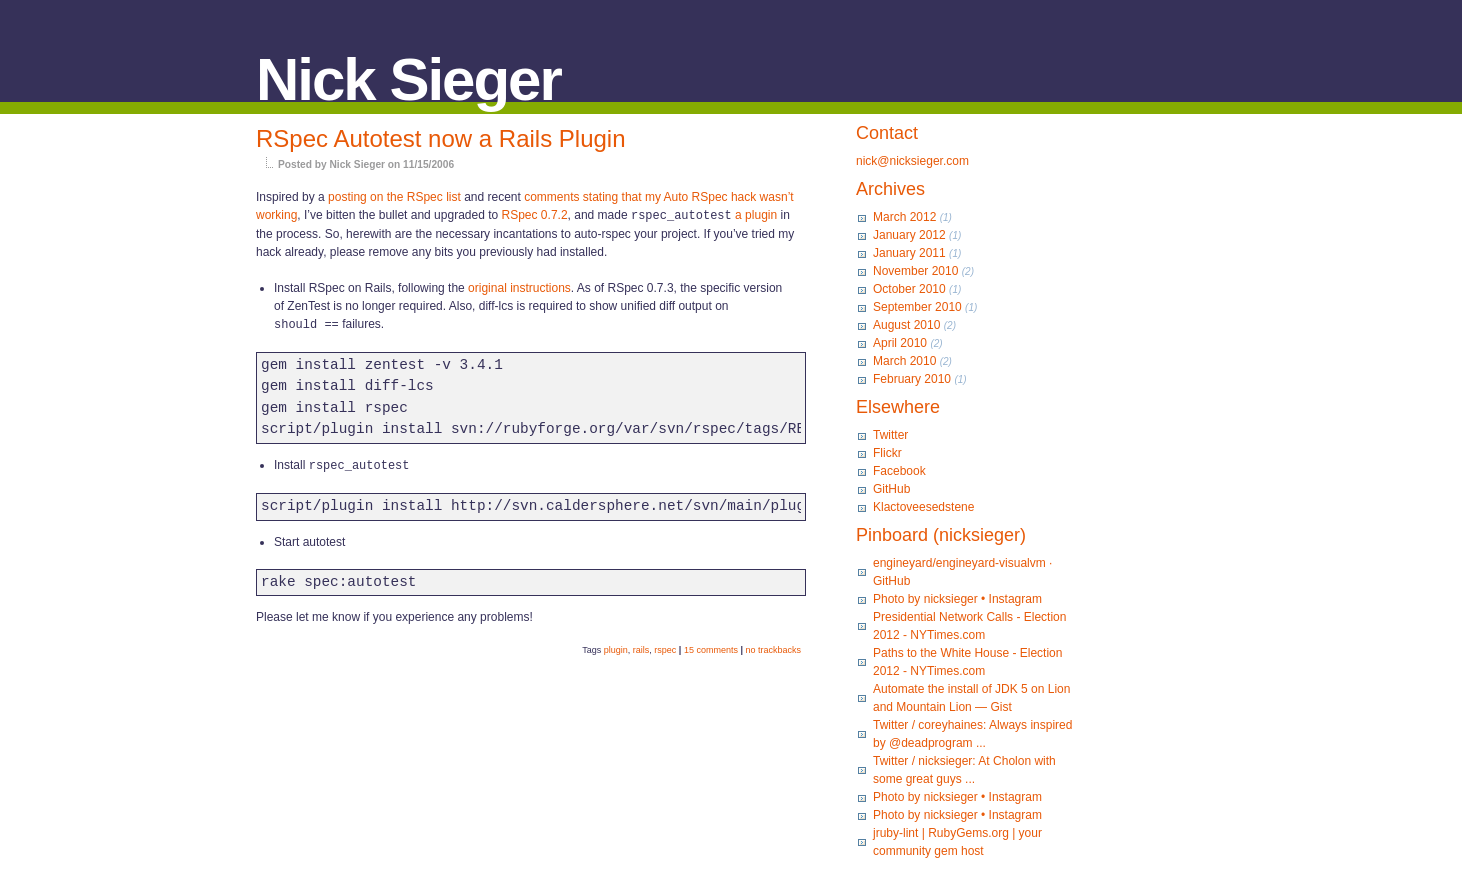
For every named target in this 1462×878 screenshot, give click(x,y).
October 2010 (909, 289)
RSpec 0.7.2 (535, 215)
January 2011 (909, 253)
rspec (665, 647)
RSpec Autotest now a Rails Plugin (441, 138)
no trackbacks (773, 647)
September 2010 (917, 307)
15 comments (711, 647)
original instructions (519, 287)
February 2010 (912, 379)
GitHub (891, 489)
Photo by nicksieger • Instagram (957, 599)
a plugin (756, 215)
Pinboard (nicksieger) (941, 535)
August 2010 (906, 325)
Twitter (890, 435)
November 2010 (915, 271)
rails (641, 647)
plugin (616, 647)
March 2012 (904, 217)
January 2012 (909, 235)
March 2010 (904, 361)
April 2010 (900, 343)
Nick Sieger (408, 79)
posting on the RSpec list (394, 197)
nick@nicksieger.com (912, 161)
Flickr (887, 453)
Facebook (899, 471)
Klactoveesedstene (923, 507)
